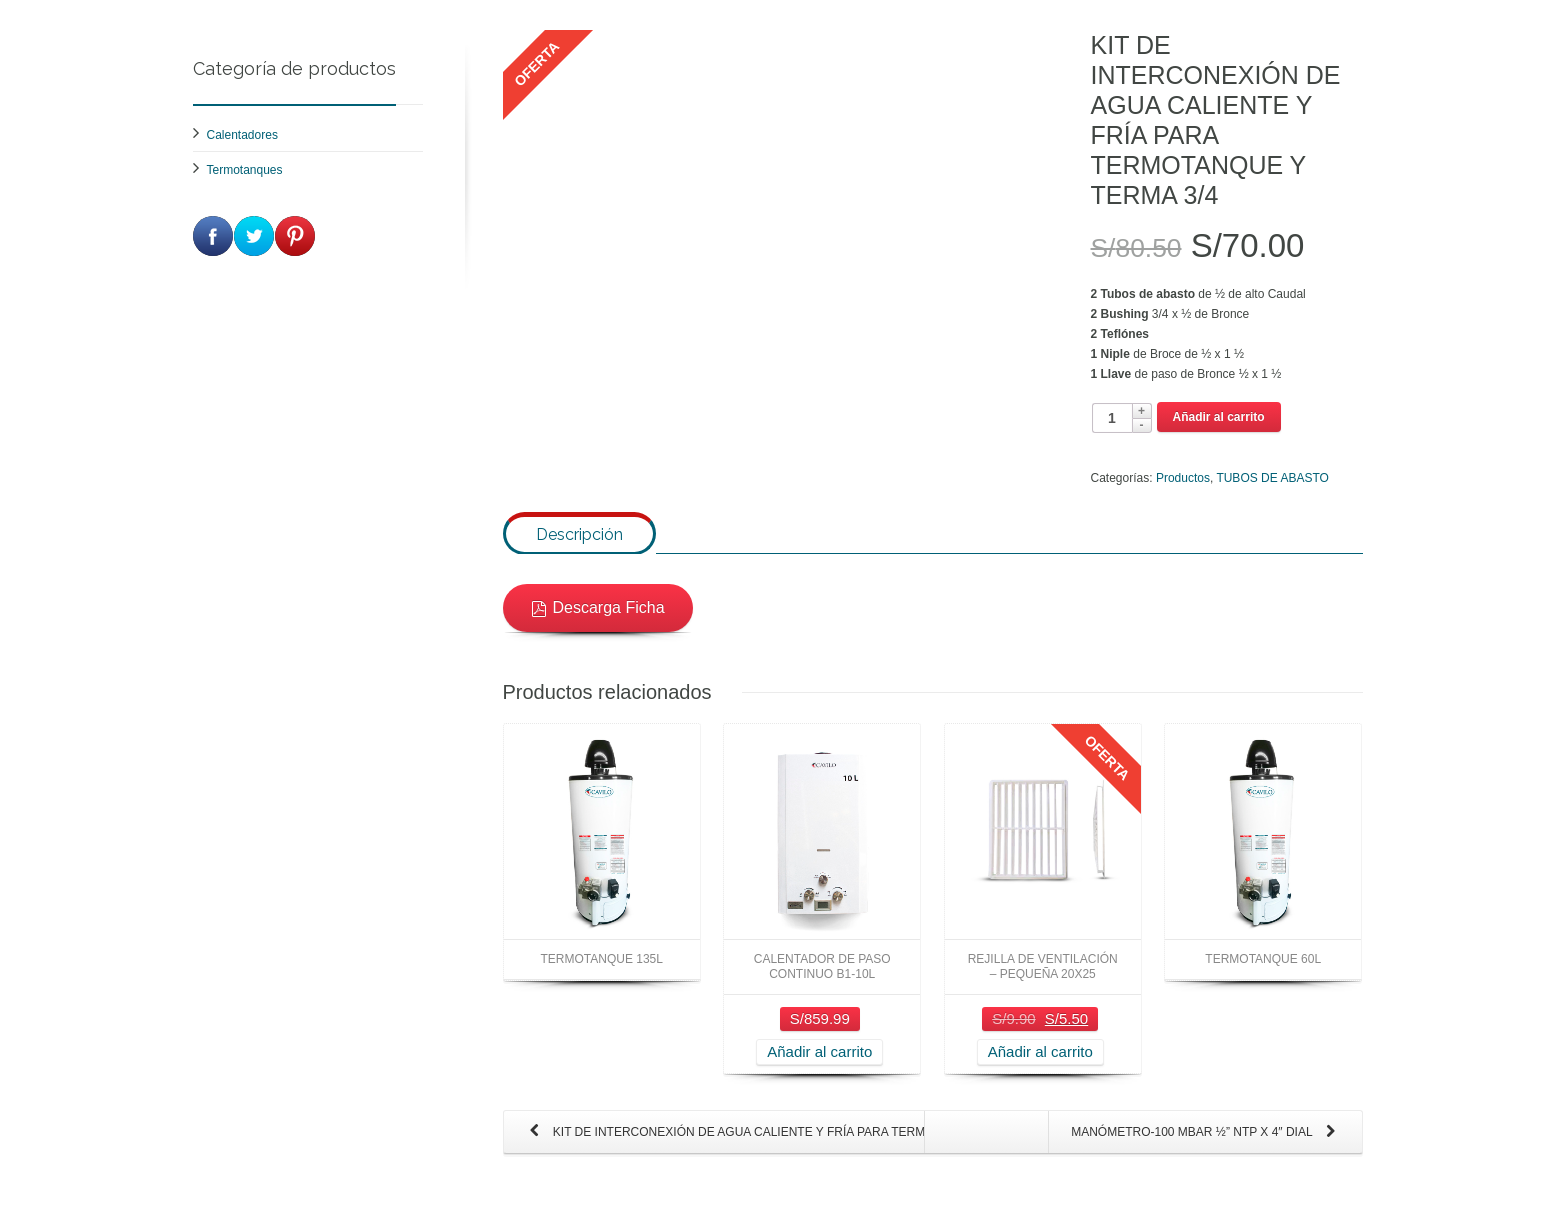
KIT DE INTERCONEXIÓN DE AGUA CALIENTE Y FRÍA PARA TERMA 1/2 (725, 1150)
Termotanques (245, 170)
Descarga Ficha (598, 624)
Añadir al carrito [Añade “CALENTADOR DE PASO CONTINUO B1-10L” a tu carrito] (819, 1068)
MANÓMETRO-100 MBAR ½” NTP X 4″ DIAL (1207, 1150)
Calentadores (242, 135)
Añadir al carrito (1219, 417)
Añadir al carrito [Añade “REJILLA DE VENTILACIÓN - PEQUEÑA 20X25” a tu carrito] (1040, 1068)
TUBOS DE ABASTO (1272, 478)
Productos (1183, 478)
